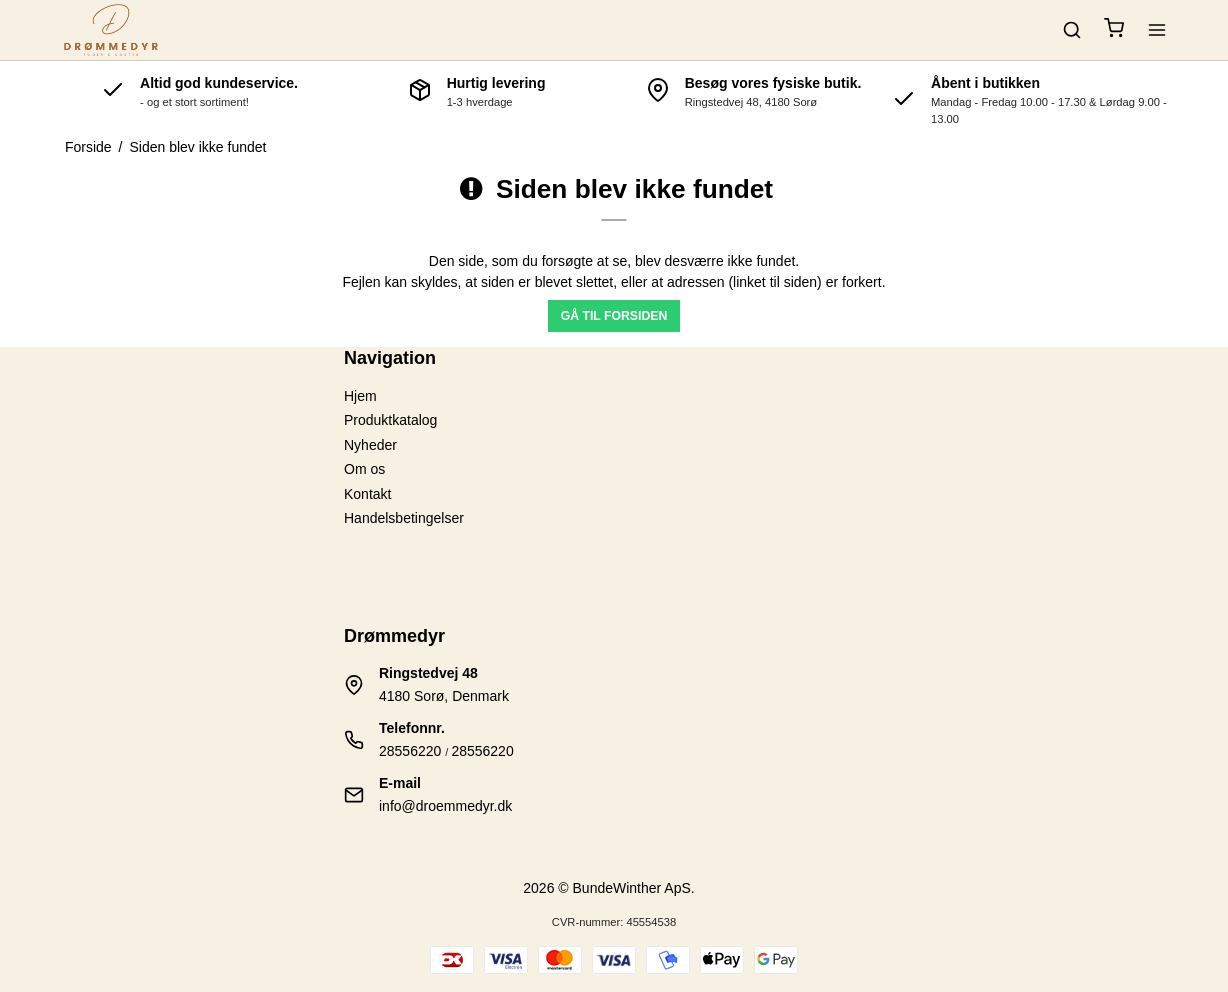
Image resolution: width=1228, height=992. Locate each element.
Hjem (360, 396)
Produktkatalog (390, 420)
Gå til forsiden (614, 316)
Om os (364, 469)
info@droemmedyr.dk (445, 806)
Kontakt (367, 494)
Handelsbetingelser (404, 518)
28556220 (410, 751)
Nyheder (370, 445)
